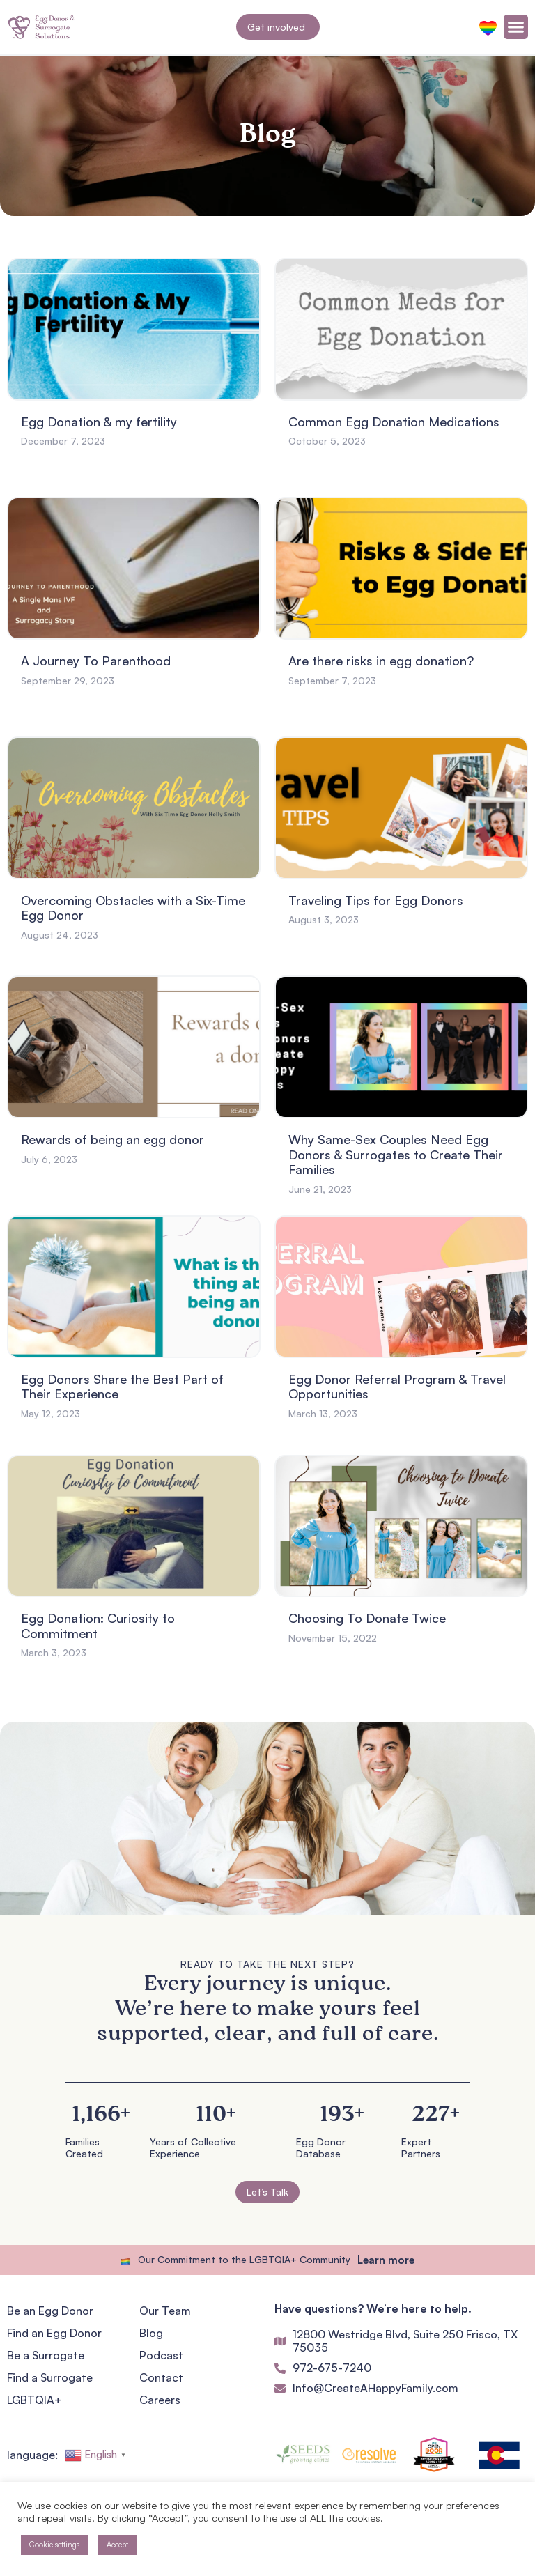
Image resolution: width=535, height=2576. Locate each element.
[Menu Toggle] (516, 27)
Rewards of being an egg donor (112, 1139)
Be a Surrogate (45, 2355)
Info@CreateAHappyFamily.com (375, 2388)
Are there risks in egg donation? (381, 660)
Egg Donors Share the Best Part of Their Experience (122, 1386)
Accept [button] (117, 2545)
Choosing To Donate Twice (367, 1618)
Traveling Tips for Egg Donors (375, 900)
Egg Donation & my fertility (99, 421)
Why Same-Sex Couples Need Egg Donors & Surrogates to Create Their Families (395, 1154)
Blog (151, 2333)
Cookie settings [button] (54, 2545)
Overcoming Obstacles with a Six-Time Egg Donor (133, 908)
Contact (161, 2377)
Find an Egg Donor (54, 2333)
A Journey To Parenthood (96, 660)
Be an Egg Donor (50, 2310)
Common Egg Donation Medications (393, 421)
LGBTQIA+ (34, 2400)
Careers (159, 2400)
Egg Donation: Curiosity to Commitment (98, 1625)
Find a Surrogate (50, 2377)
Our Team (165, 2310)
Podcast (161, 2355)
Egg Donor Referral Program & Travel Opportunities (397, 1386)
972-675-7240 (332, 2368)
